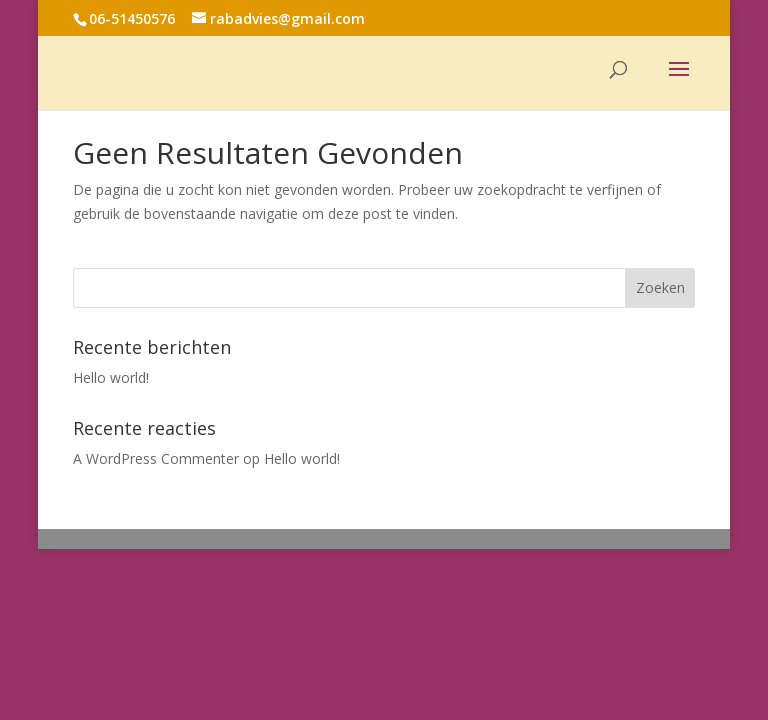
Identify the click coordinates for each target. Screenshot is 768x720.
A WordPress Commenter (156, 458)
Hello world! (111, 377)
